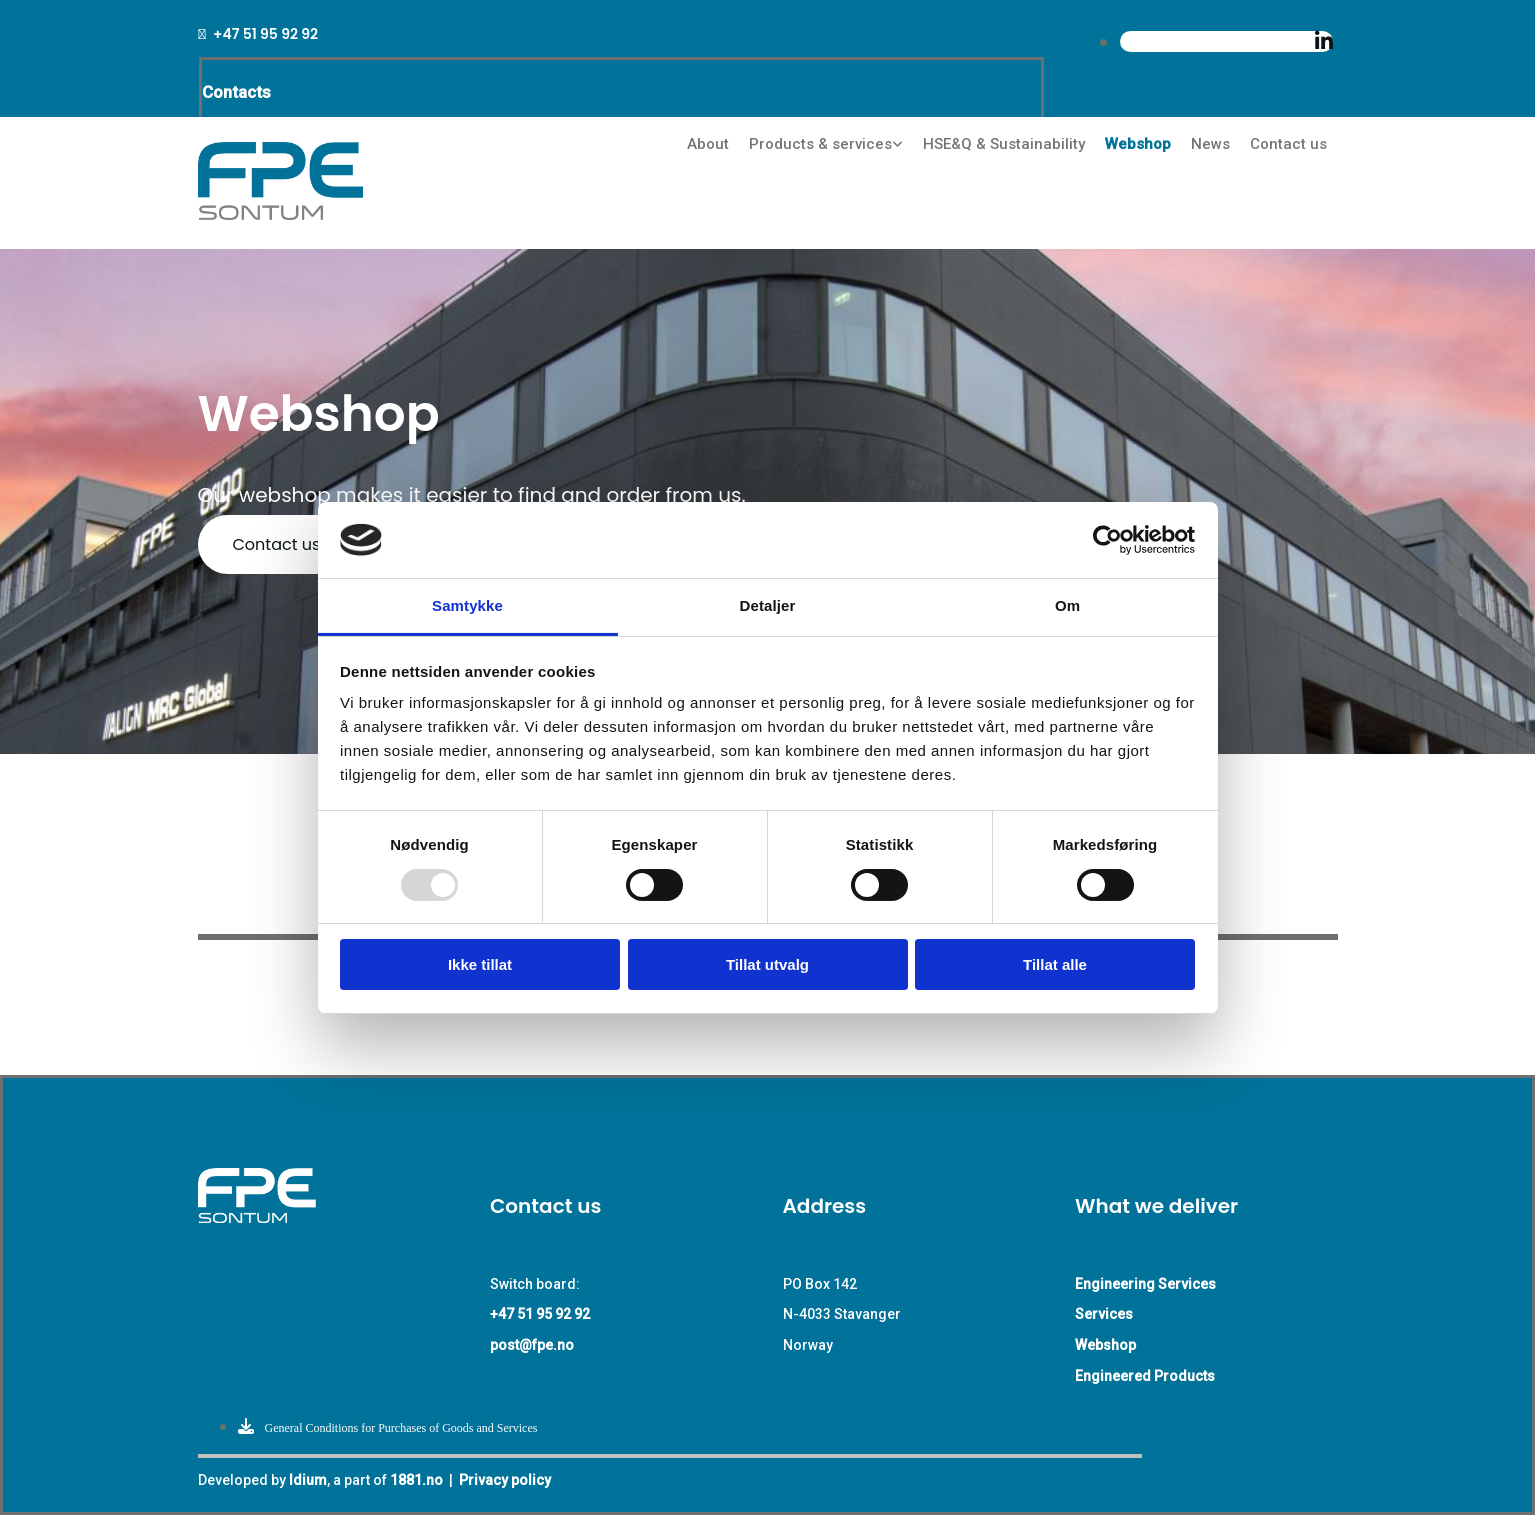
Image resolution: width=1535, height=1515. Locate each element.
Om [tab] (1067, 605)
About (708, 144)
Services (1104, 1314)
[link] (826, 144)
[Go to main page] (280, 214)
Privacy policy (505, 1480)
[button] (277, 544)
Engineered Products (1145, 1376)
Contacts (236, 92)
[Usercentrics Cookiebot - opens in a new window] (1107, 540)
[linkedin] (1324, 41)
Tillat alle (1055, 964)
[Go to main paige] (290, 1217)
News (1210, 144)
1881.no (416, 1480)
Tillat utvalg (767, 964)
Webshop (1138, 144)
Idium (308, 1480)
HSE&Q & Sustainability (1004, 144)
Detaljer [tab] (768, 605)
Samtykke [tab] (467, 605)
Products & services (820, 144)
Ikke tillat (480, 964)
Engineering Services (1145, 1284)
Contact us (1288, 144)
